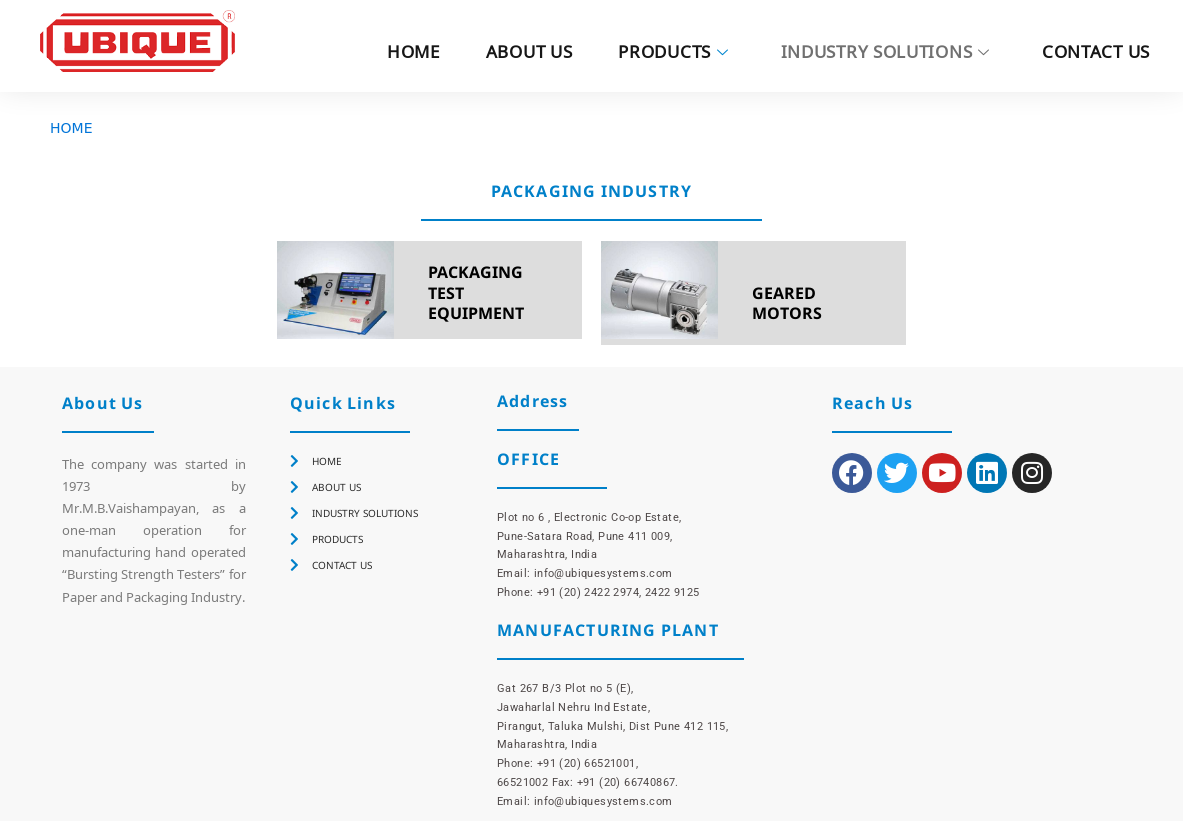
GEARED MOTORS (787, 303)
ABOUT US (529, 54)
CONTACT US (1096, 54)
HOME (413, 54)
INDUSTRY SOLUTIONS (885, 54)
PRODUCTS (673, 54)
